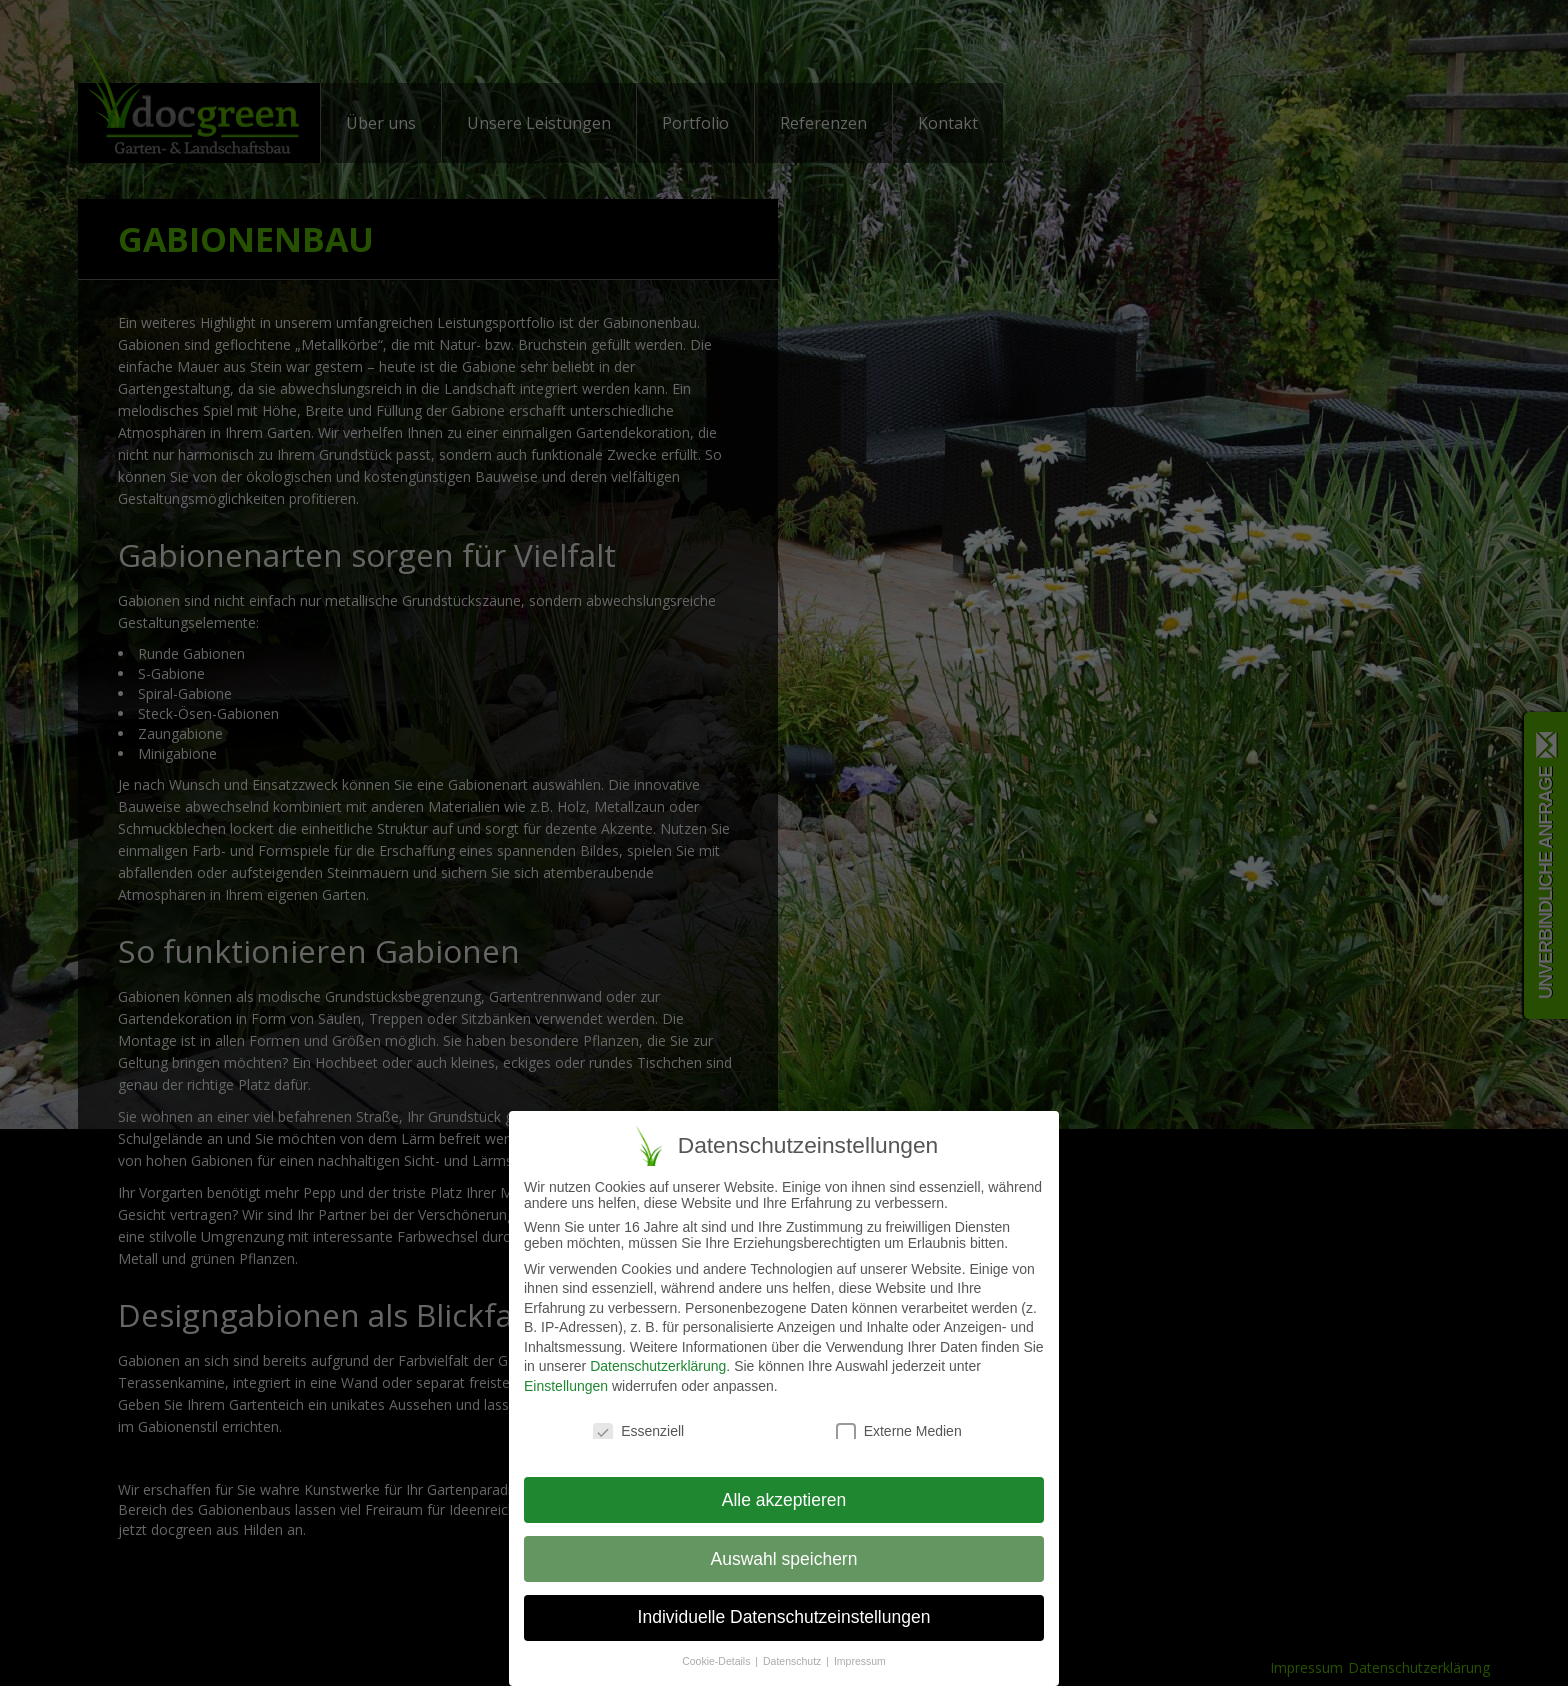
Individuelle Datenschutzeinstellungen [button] (784, 1618)
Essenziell (638, 1432)
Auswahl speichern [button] (784, 1559)
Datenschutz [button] (793, 1662)
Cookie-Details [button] (717, 1662)
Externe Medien (899, 1432)
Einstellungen (566, 1387)
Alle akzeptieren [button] (784, 1500)
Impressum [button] (860, 1662)
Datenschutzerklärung (658, 1367)
